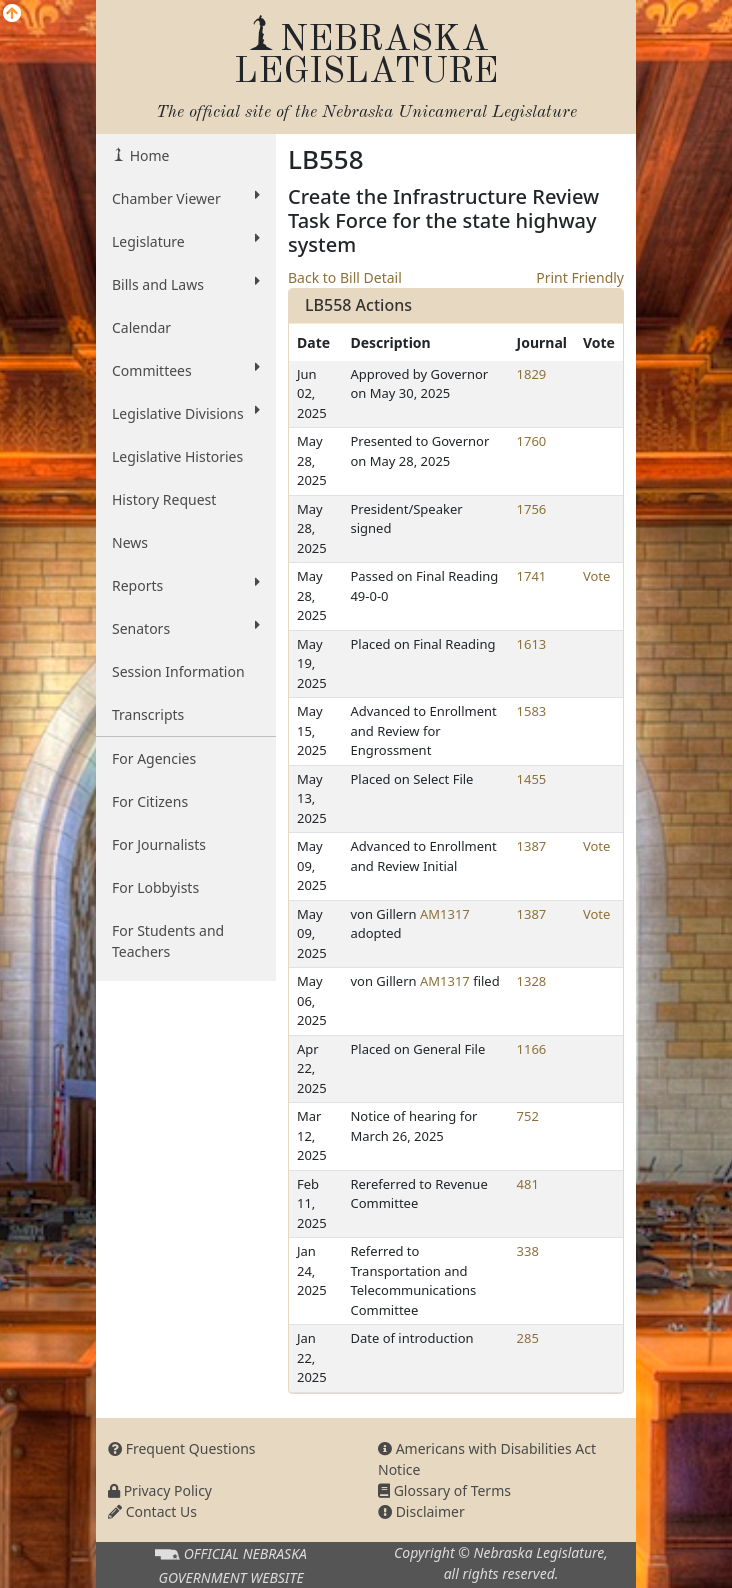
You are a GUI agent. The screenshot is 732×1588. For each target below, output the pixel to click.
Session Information (178, 671)
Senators (186, 628)
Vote (596, 576)
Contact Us (152, 1511)
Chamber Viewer (186, 198)
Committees (186, 370)
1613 (532, 644)
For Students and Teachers (168, 941)
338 (528, 1251)
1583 (532, 711)
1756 (532, 509)
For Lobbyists (155, 887)
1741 (532, 576)
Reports (186, 585)
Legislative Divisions (186, 413)
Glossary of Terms (444, 1490)
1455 (532, 779)
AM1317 (445, 914)
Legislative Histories (177, 456)
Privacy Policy (160, 1490)
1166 (532, 1049)
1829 (532, 374)
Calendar (141, 327)
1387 (532, 846)
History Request (164, 499)
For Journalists (159, 844)
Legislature (186, 241)
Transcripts (148, 714)
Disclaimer (421, 1511)
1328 (532, 981)
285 (528, 1338)
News (130, 542)
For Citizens (150, 801)
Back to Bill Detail (345, 277)
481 (528, 1184)
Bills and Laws (186, 284)
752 (528, 1116)
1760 (532, 441)
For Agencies (154, 758)
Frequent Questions (182, 1448)
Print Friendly (580, 277)
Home (147, 155)
